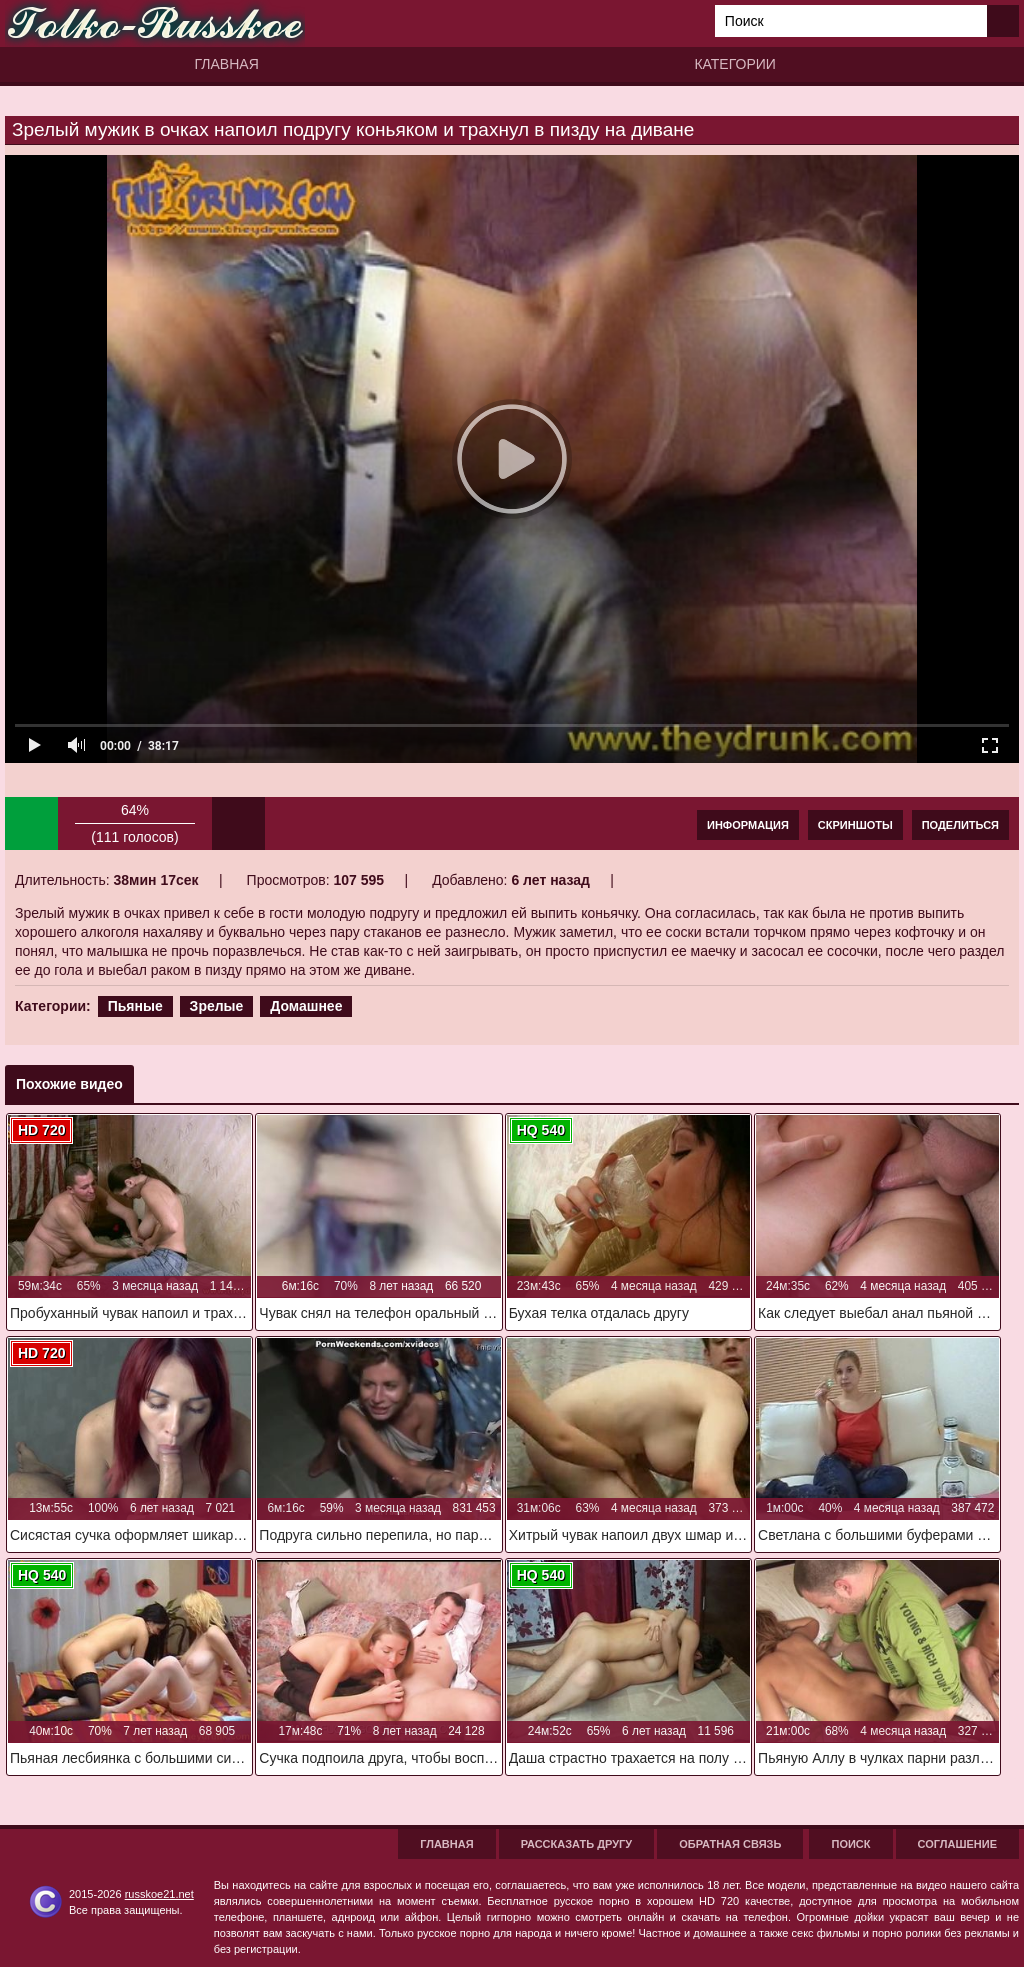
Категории (734, 64)
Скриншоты (855, 825)
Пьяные (135, 1006)
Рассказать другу (577, 1844)
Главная (227, 64)
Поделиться (960, 825)
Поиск (850, 1844)
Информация (748, 825)
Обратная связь (730, 1844)
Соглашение (957, 1844)
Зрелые (217, 1006)
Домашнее (306, 1006)
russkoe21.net (159, 1894)
